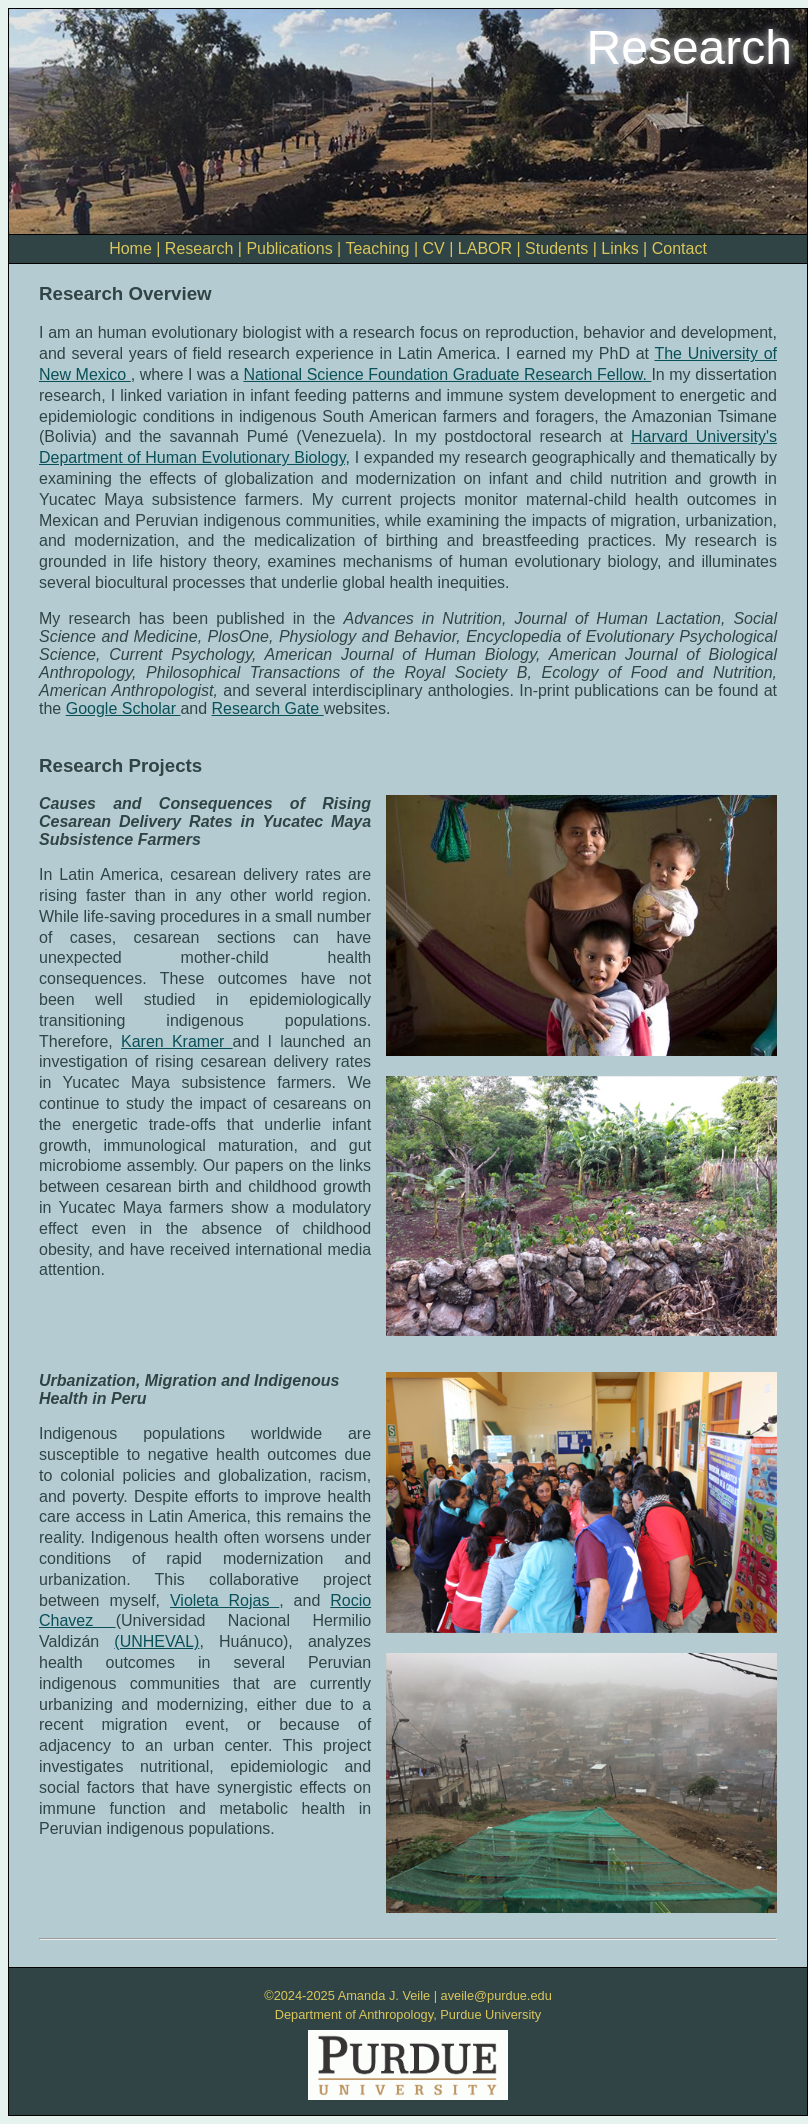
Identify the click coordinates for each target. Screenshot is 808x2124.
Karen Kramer (177, 1041)
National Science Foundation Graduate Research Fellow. (447, 374)
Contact (679, 248)
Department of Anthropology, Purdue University (408, 2014)
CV (434, 248)
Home (130, 248)
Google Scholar (123, 708)
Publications (289, 248)
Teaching (377, 248)
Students (556, 248)
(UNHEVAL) (156, 1641)
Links (619, 248)
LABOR (485, 248)
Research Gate (268, 708)
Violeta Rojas (224, 1600)
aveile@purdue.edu (496, 1995)
